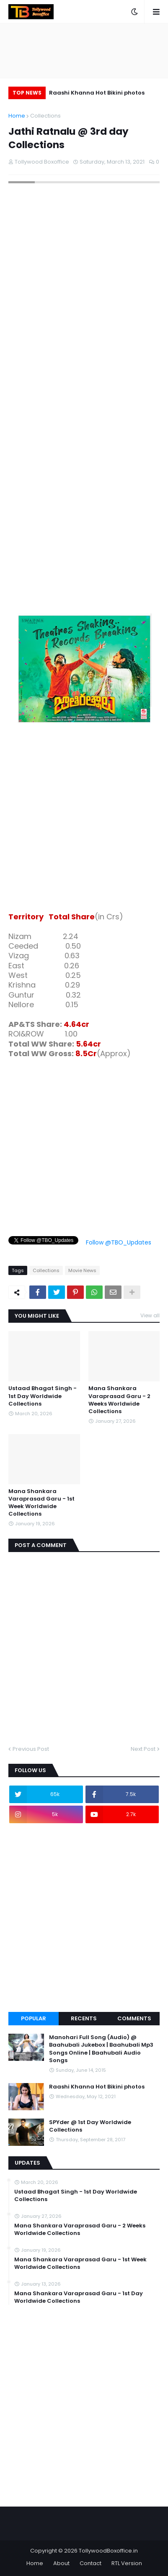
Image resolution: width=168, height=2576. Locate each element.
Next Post (143, 1749)
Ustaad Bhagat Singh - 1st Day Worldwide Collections (42, 1396)
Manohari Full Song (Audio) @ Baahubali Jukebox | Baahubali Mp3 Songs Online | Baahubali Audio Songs (101, 2049)
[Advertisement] (84, 819)
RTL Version (126, 2563)
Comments (134, 2018)
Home (16, 116)
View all (150, 1315)
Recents (84, 2018)
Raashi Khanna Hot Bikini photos (97, 93)
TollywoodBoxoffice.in (108, 2551)
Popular (33, 2018)
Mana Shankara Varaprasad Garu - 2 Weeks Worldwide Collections (119, 1400)
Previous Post (31, 1749)
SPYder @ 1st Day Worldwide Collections (90, 2126)
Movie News (82, 1270)
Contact (90, 2563)
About (61, 2563)
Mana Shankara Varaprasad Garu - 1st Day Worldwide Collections (78, 2297)
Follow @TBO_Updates (118, 1242)
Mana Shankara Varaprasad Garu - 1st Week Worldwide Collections (41, 1503)
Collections (45, 116)
